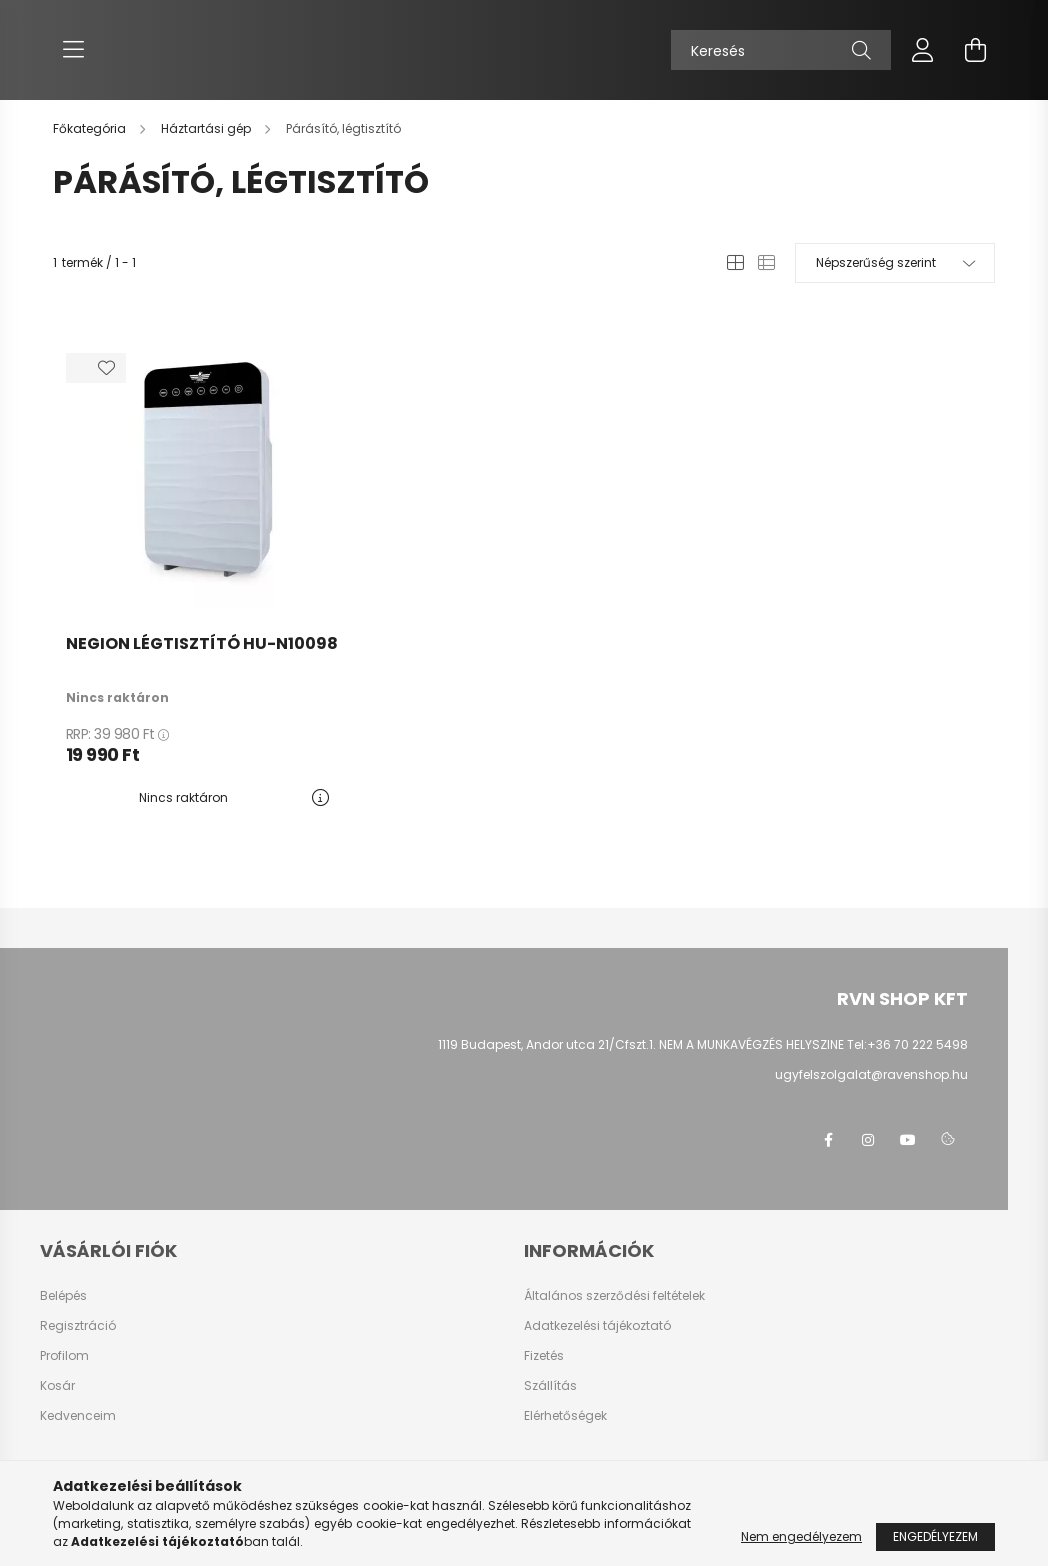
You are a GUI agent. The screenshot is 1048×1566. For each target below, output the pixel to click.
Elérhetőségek (565, 1416)
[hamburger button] (73, 50)
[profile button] (923, 50)
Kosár (57, 1386)
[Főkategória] (91, 128)
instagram (868, 1140)
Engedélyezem (935, 1536)
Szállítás (550, 1386)
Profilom (64, 1356)
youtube (908, 1140)
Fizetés (544, 1356)
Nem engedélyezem (801, 1536)
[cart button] (975, 50)
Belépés (63, 1296)
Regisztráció (78, 1326)
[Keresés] (781, 50)
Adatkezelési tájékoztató (597, 1326)
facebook (828, 1140)
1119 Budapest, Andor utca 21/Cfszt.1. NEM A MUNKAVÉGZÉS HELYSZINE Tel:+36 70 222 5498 (703, 1044)
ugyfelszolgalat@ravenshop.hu (871, 1074)
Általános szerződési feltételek (614, 1296)
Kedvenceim (78, 1416)
